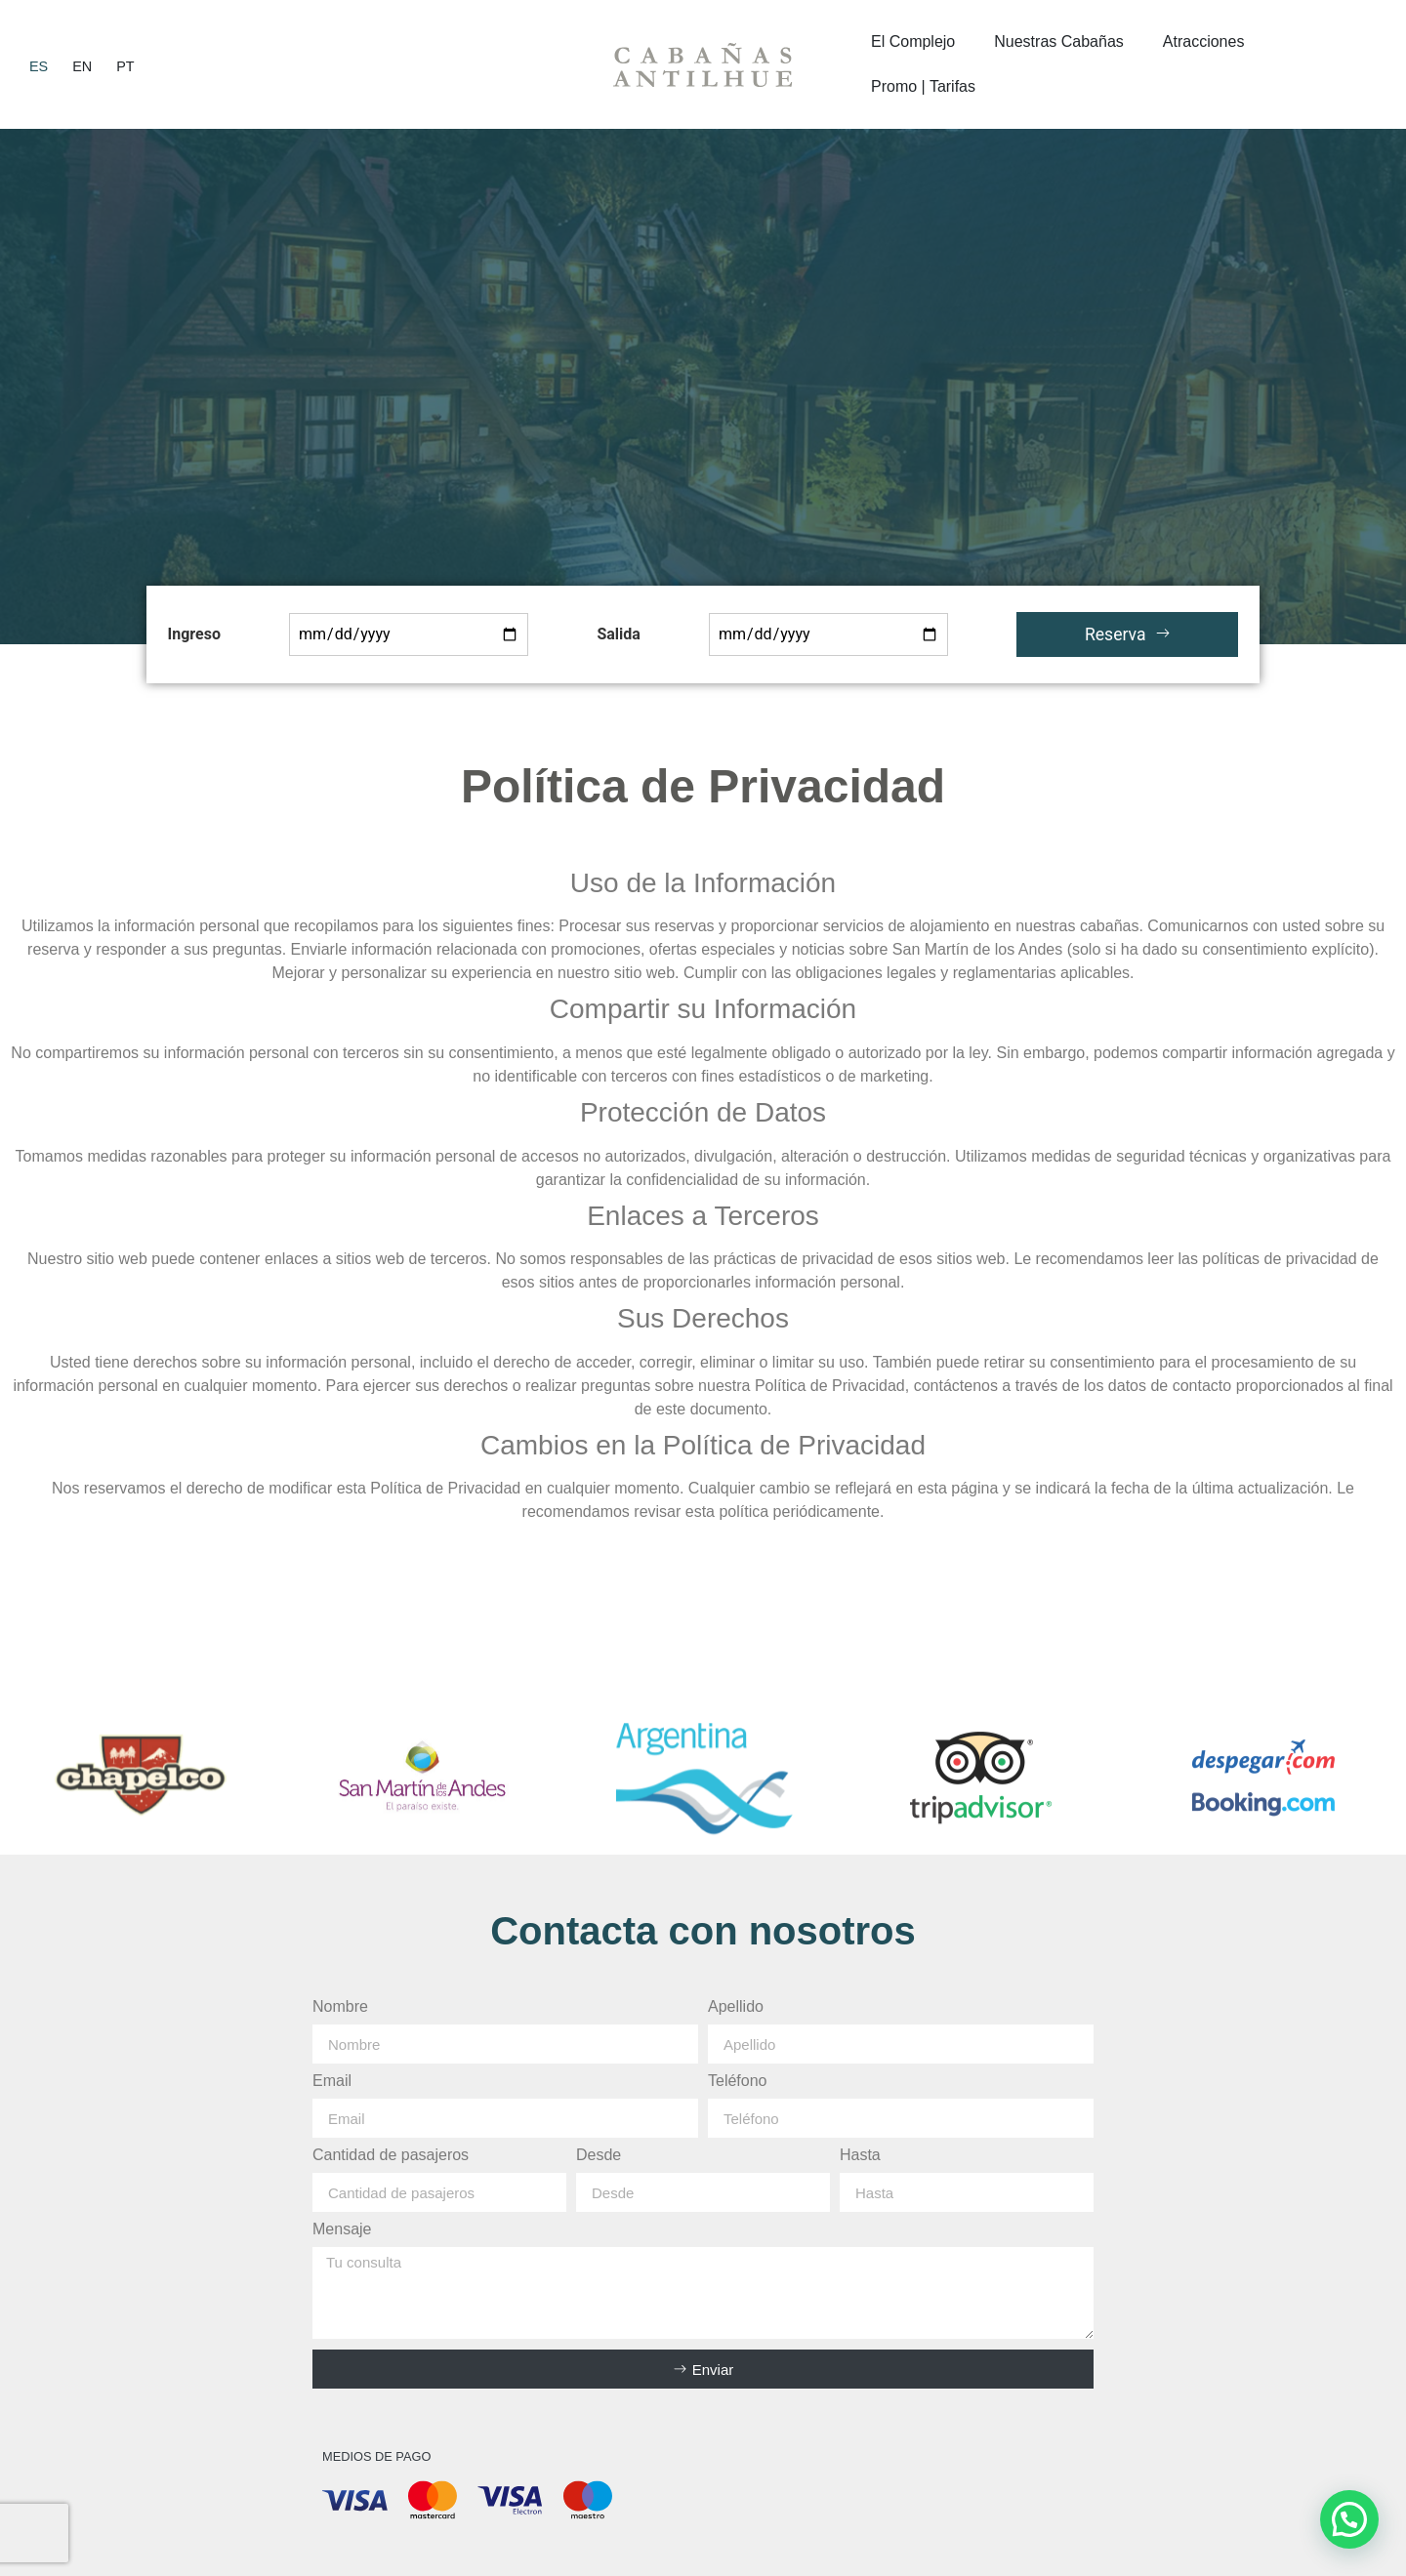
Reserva (1128, 634)
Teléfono (737, 2081)
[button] (1349, 2519)
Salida (618, 634)
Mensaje (341, 2229)
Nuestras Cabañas (1059, 41)
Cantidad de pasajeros (390, 2155)
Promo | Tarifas (923, 86)
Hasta (860, 2155)
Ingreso (194, 634)
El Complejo (913, 41)
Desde (598, 2155)
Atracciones (1204, 41)
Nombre (340, 2007)
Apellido (736, 2007)
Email (332, 2081)
